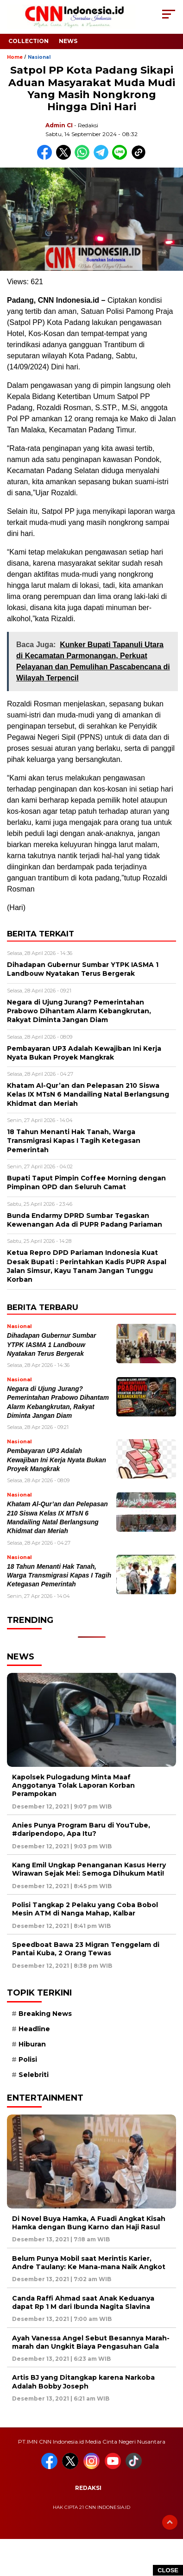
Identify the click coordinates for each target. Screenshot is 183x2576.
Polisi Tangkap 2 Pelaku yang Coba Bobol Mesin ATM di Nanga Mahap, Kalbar (85, 1909)
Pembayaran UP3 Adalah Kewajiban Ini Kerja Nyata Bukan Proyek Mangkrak (56, 1459)
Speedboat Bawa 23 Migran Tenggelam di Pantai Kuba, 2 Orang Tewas (85, 1948)
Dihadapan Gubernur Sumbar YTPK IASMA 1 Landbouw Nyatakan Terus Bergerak (51, 1344)
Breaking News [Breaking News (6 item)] (45, 2013)
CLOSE (168, 2570)
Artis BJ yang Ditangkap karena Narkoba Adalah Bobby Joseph (83, 2381)
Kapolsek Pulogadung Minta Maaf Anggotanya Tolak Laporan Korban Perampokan (73, 1785)
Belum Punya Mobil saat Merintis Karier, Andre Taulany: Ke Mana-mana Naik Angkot (88, 2262)
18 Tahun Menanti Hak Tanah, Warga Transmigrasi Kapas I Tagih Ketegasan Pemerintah (59, 1575)
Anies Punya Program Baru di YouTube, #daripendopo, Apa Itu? (81, 1829)
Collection (28, 40)
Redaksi (88, 2487)
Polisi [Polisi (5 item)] (28, 2059)
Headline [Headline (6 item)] (34, 2029)
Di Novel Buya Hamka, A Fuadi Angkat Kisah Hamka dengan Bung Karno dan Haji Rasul (88, 2222)
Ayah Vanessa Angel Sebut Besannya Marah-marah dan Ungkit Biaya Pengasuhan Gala (91, 2342)
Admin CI (59, 125)
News (68, 40)
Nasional (39, 57)
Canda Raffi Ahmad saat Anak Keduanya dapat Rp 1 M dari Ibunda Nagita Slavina (83, 2302)
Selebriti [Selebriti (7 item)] (34, 2075)
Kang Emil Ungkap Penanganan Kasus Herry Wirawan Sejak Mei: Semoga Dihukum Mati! (89, 1869)
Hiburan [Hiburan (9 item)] (32, 2044)
